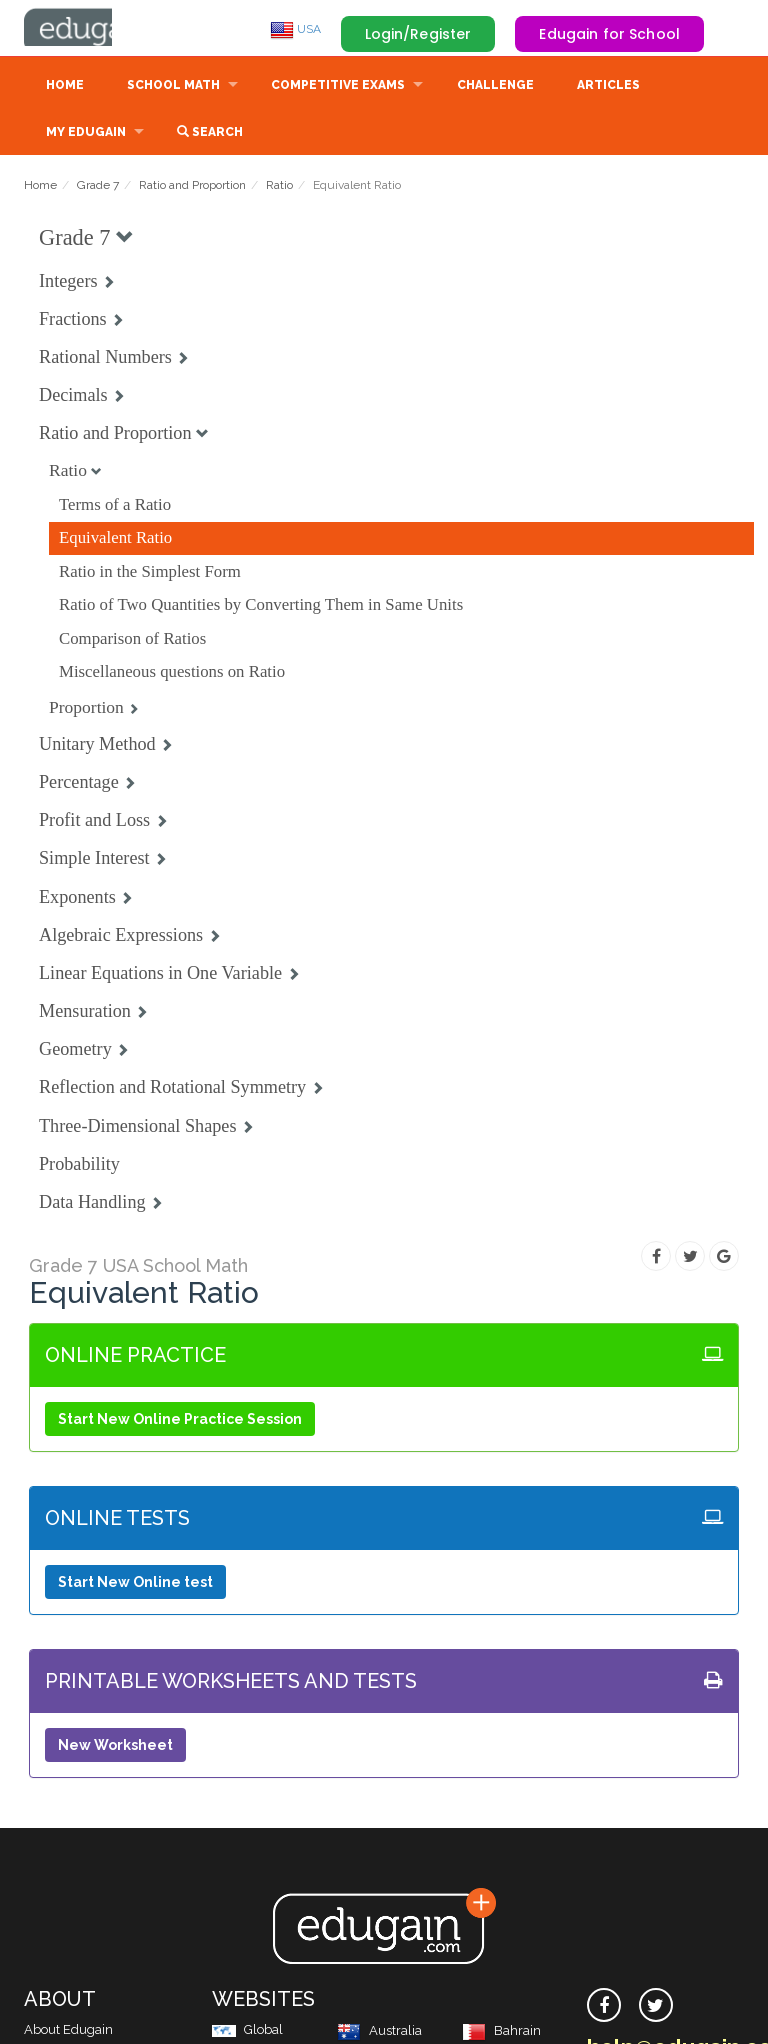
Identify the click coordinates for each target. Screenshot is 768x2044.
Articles (608, 87)
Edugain (99, 29)
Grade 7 (98, 187)
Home (65, 87)
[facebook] (604, 2007)
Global (247, 2031)
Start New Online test (135, 1584)
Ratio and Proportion (192, 187)
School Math (173, 87)
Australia (379, 2032)
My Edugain (86, 134)
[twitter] (656, 2007)
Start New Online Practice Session (180, 1421)
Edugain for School (609, 34)
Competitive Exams (338, 87)
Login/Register (418, 34)
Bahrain (501, 2032)
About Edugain (68, 2031)
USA (295, 29)
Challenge (495, 87)
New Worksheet (115, 1747)
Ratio (279, 187)
